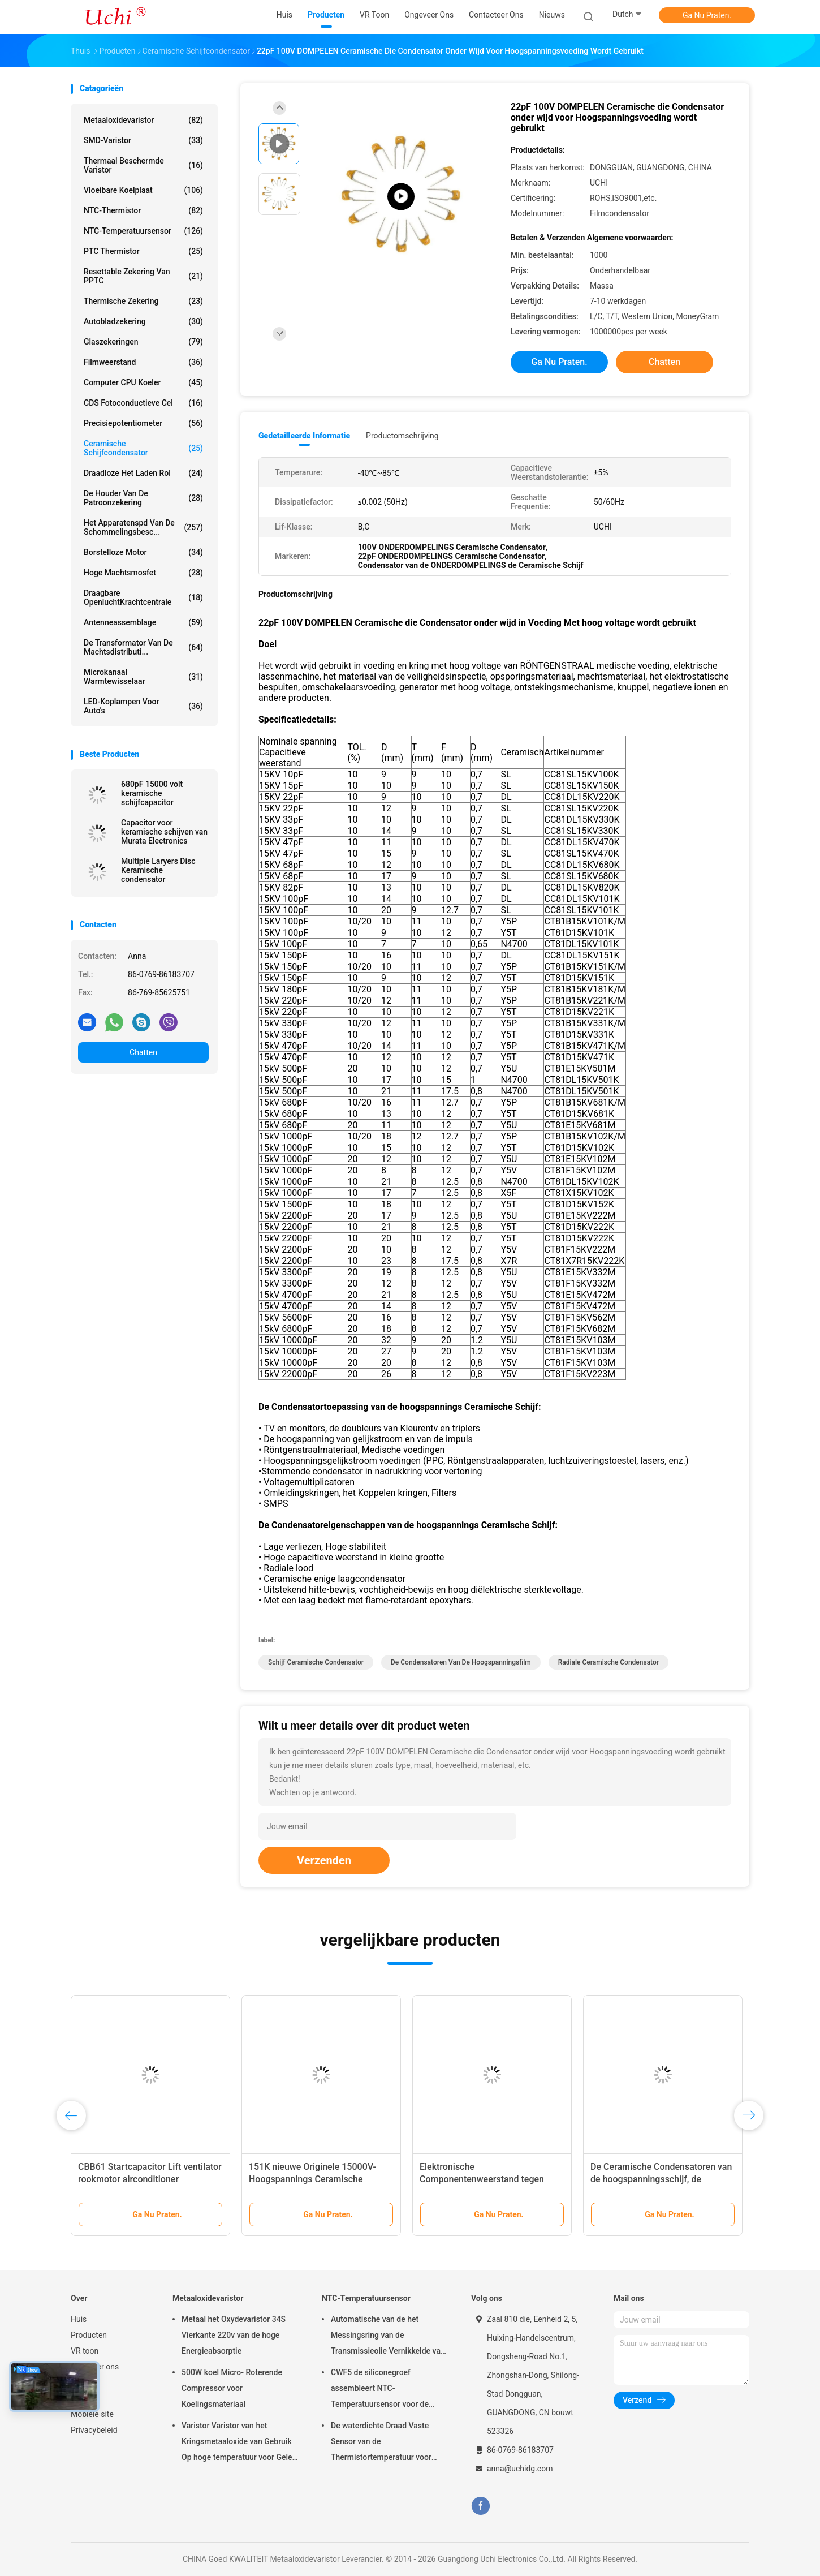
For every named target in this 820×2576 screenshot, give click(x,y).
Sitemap (85, 2398)
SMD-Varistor (143, 140)
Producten (89, 2335)
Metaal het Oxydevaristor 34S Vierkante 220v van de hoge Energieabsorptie (234, 2335)
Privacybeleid (94, 2430)
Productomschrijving (402, 435)
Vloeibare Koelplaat (143, 190)
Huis (79, 2319)
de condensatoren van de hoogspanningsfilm (461, 1662)
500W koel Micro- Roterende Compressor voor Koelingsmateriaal (232, 2388)
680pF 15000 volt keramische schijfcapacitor (152, 793)
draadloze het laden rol (143, 473)
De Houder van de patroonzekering (143, 498)
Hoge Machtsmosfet (143, 572)
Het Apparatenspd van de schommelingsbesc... (143, 527)
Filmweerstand (143, 362)
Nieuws (84, 2382)
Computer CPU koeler (143, 382)
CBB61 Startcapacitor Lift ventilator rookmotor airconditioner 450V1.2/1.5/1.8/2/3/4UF (150, 2179)
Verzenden (324, 1860)
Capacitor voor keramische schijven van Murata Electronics (164, 831)
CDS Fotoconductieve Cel (143, 402)
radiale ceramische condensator (608, 1662)
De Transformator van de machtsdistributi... (143, 647)
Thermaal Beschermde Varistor (143, 165)
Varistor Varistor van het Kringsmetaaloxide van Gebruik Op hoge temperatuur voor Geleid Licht (240, 2443)
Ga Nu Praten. (707, 15)
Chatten (143, 1052)
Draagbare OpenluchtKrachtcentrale (143, 597)
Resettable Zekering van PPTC (143, 276)
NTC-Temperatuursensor (143, 230)
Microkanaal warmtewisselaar (143, 677)
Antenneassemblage (143, 622)
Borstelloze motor (143, 552)
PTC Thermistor (143, 251)
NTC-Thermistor (143, 210)
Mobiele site (92, 2414)
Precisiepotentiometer (143, 423)
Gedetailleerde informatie (304, 435)
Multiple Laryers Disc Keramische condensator (158, 870)
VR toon (84, 2350)
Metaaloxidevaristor (143, 120)
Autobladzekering (143, 321)
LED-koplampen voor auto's (143, 706)
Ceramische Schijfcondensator (143, 448)
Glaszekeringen (143, 341)
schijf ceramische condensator (316, 1662)
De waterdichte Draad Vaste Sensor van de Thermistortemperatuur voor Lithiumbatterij (381, 2443)
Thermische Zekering (143, 301)
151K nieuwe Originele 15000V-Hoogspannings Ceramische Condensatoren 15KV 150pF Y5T (315, 2179)
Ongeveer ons (95, 2366)
